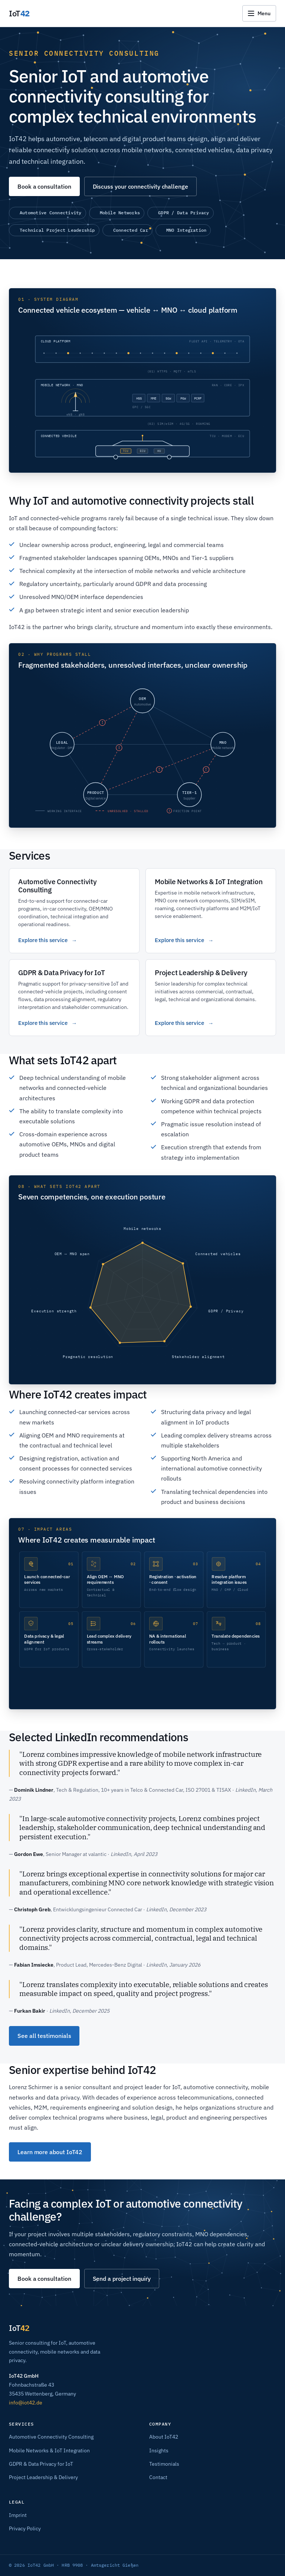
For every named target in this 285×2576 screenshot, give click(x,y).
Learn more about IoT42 (49, 2152)
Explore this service (43, 940)
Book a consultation (44, 186)
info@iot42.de (25, 2402)
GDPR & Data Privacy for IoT (41, 2464)
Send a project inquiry (122, 2278)
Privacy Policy (25, 2528)
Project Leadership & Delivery (43, 2477)
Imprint (18, 2515)
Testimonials (164, 2464)
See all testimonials (44, 2035)
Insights (158, 2450)
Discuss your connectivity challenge (140, 186)
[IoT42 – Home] (19, 13)
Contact (158, 2477)
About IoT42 (163, 2436)
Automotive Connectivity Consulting (51, 2436)
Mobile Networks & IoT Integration (49, 2450)
